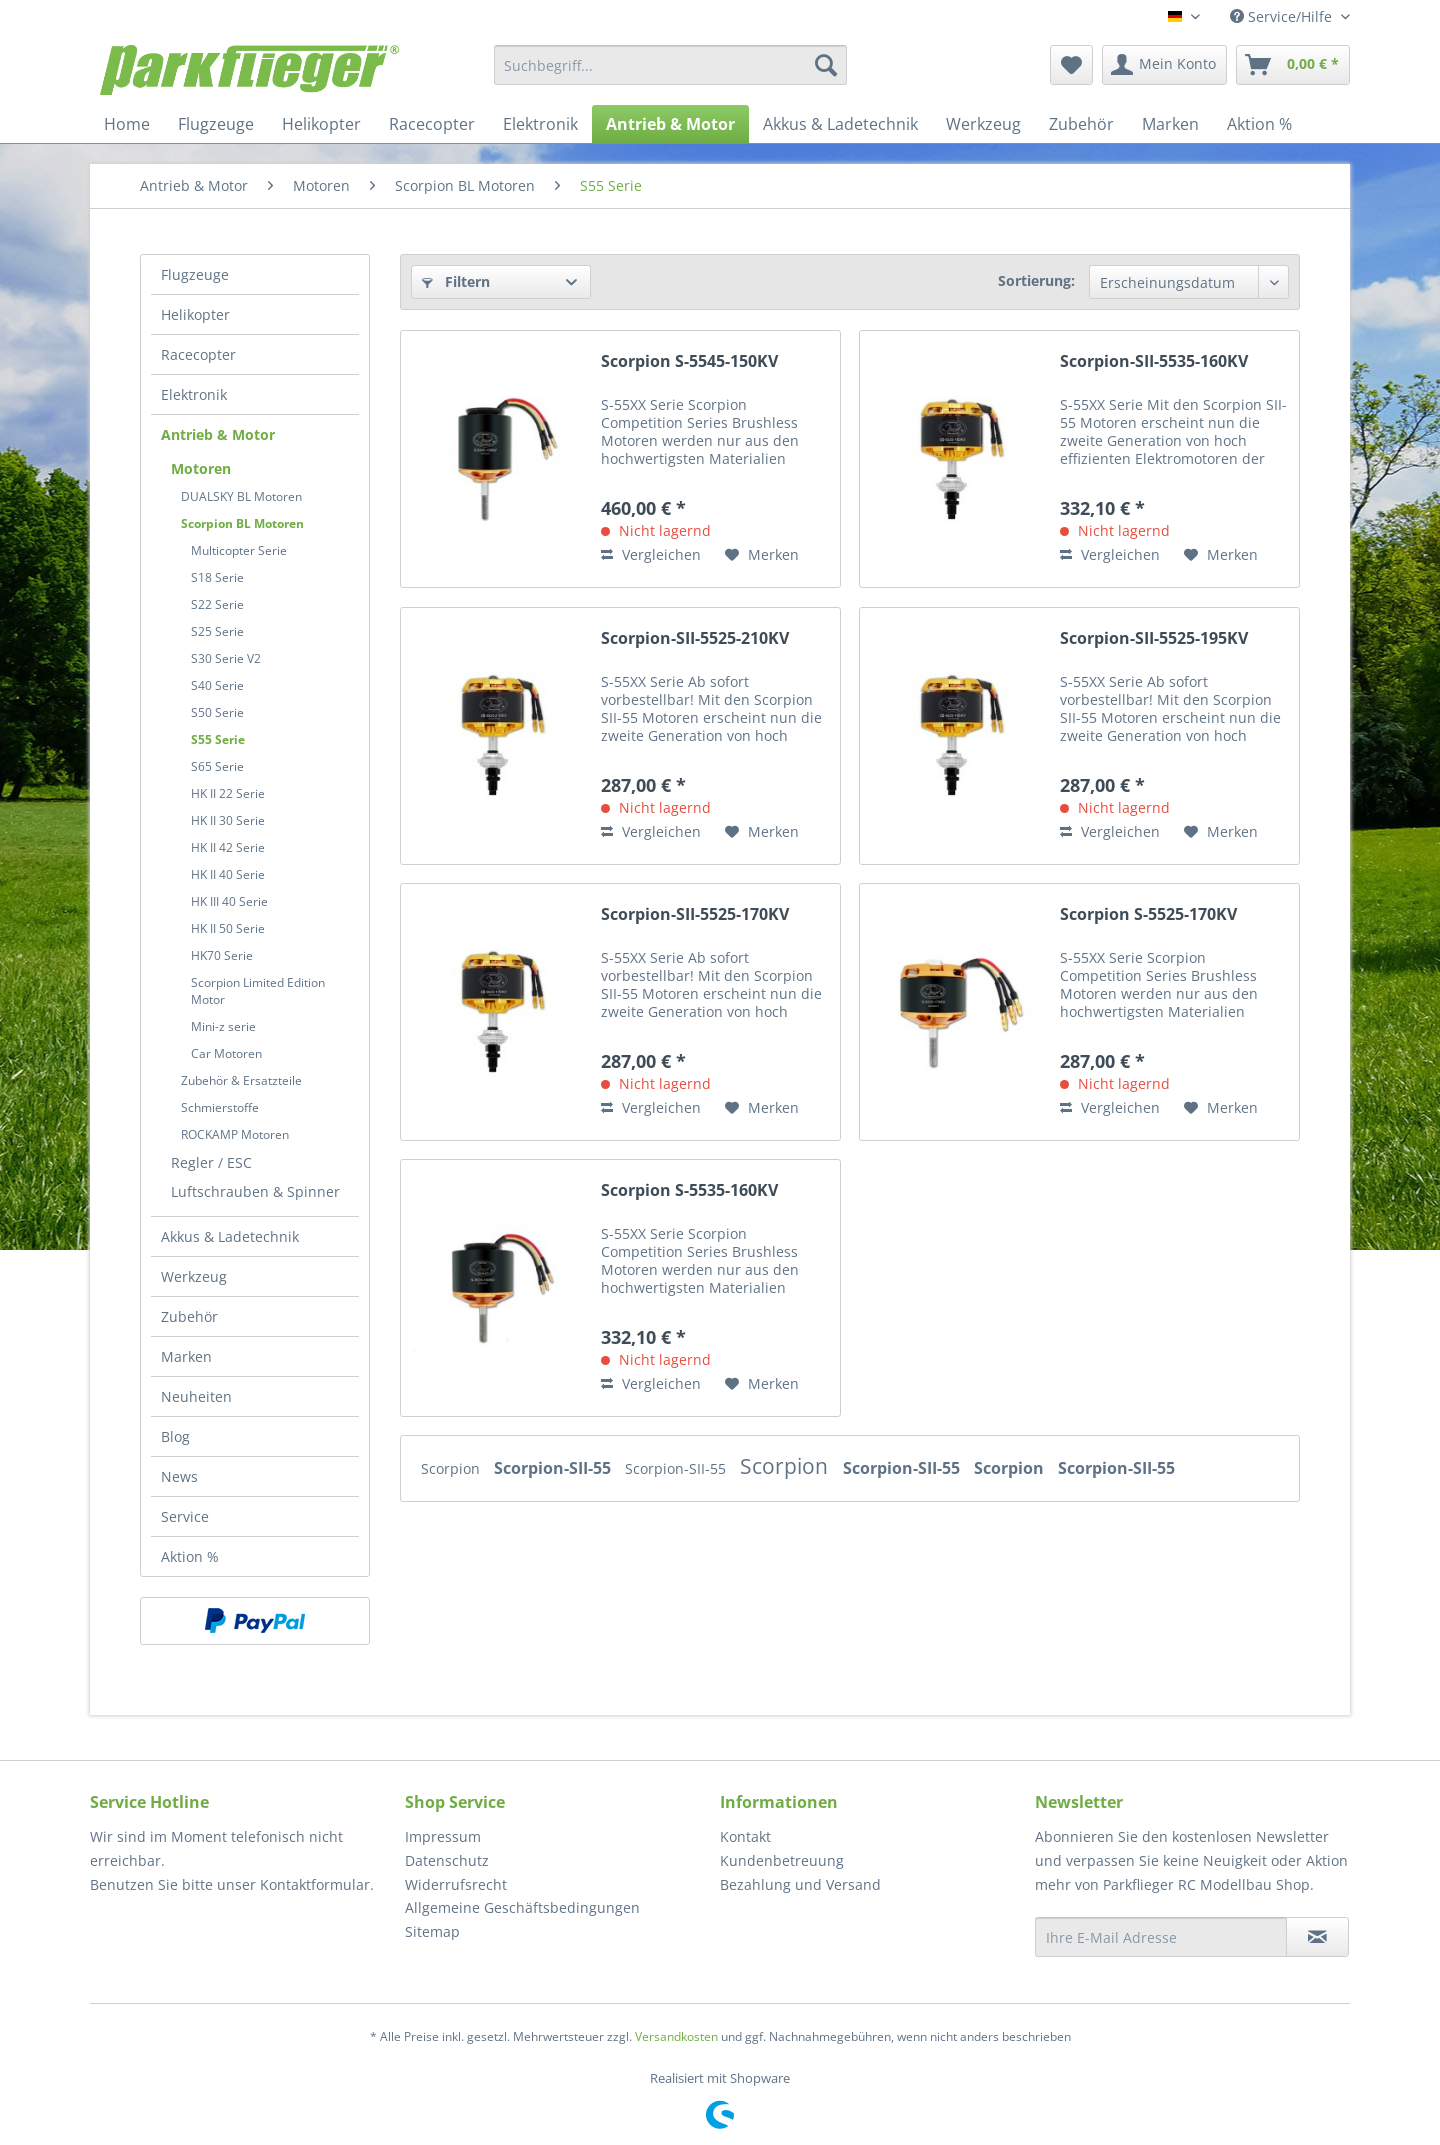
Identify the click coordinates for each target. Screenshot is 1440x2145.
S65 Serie (217, 766)
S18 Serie (217, 577)
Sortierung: (1036, 280)
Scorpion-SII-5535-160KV (1154, 361)
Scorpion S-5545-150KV (689, 361)
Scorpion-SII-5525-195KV (1154, 638)
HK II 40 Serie (228, 874)
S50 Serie (217, 712)
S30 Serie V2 (226, 658)
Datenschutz (447, 1860)
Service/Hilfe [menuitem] (1283, 16)
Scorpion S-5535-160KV (689, 1190)
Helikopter (195, 314)
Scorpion (452, 1468)
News (179, 1476)
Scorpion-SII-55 (554, 1468)
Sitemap (432, 1931)
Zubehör (189, 1316)
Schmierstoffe (220, 1107)
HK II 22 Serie (228, 793)
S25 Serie (217, 631)
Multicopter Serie (239, 550)
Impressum (443, 1836)
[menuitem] (670, 65)
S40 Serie (217, 685)
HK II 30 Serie (228, 820)
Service (185, 1516)
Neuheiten (196, 1396)
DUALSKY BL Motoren (241, 496)
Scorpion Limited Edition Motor (258, 991)
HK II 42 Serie (228, 847)
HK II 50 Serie (228, 928)
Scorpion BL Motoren (242, 523)
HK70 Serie (222, 955)
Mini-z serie (223, 1026)
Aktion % (190, 1556)
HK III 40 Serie (229, 901)
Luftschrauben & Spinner (255, 1191)
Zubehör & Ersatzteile (241, 1080)
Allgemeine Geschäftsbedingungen (522, 1907)
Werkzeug (194, 1276)
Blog (175, 1436)
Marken (186, 1356)
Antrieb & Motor (218, 434)
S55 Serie (218, 739)
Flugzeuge (195, 274)
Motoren (201, 468)
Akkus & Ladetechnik (230, 1236)
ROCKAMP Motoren (235, 1134)
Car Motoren (226, 1053)
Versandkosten (676, 2036)
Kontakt (745, 1836)
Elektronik (194, 394)
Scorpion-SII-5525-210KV (695, 638)
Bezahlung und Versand (800, 1884)
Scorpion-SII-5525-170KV (695, 914)
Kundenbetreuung (782, 1860)
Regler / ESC (211, 1162)
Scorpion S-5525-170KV (1148, 914)
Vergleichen (651, 554)
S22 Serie (217, 604)
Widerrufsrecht (456, 1884)
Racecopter (198, 354)
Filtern (456, 281)
